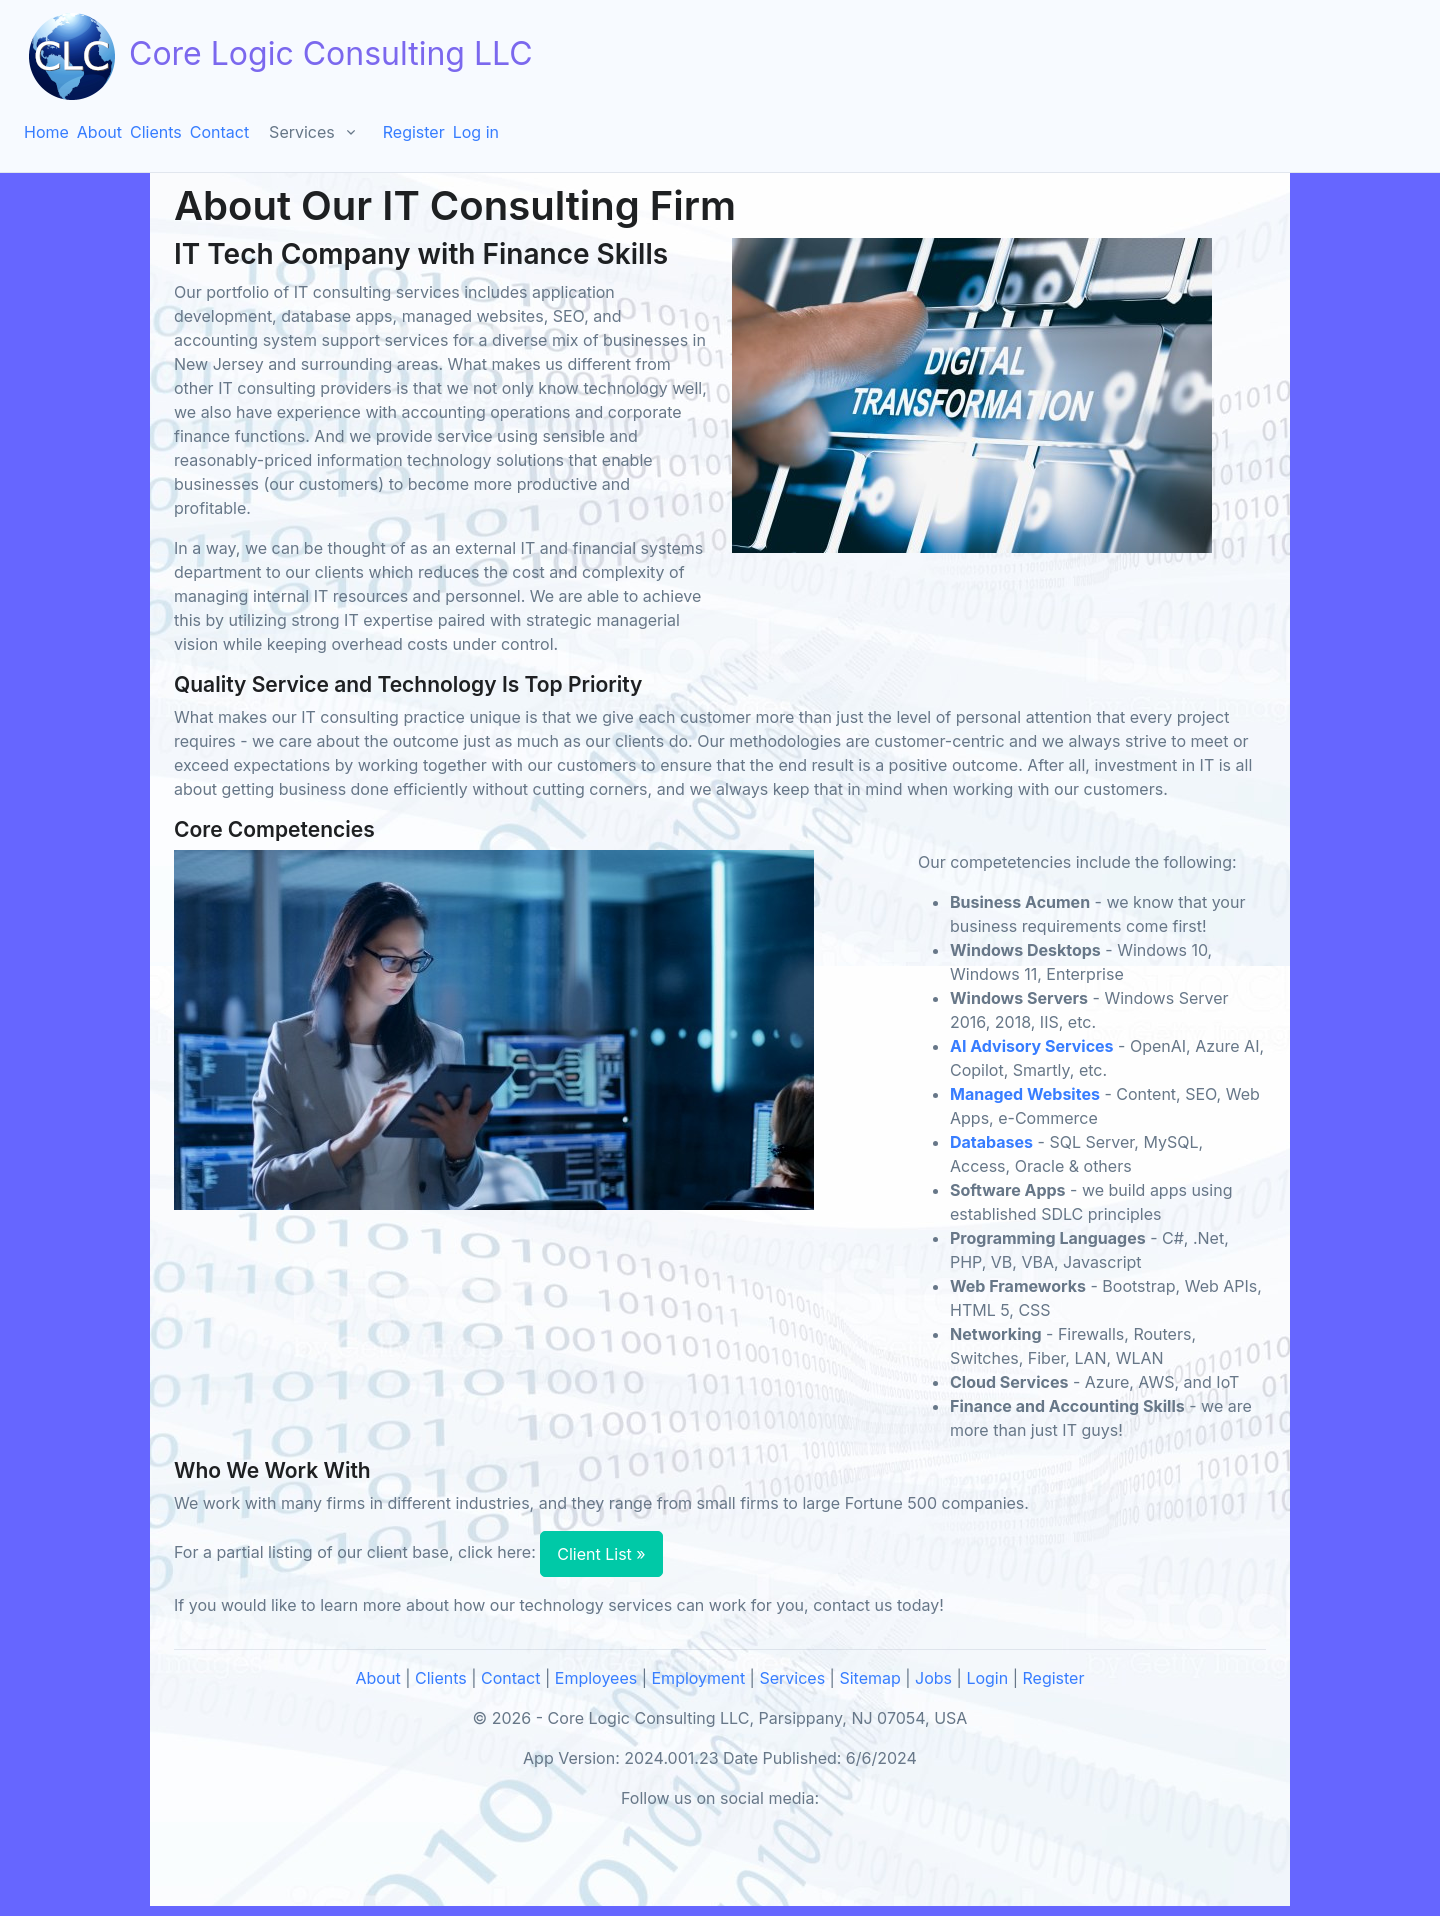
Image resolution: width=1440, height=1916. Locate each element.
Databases (991, 1142)
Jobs (933, 1678)
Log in (476, 132)
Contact (219, 132)
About (99, 132)
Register (414, 132)
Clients (156, 132)
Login (987, 1678)
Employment (699, 1678)
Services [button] (302, 132)
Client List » (601, 1554)
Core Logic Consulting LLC (278, 56)
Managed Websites (1025, 1094)
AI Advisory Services (1032, 1046)
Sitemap (869, 1678)
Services (792, 1678)
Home (46, 132)
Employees (596, 1678)
